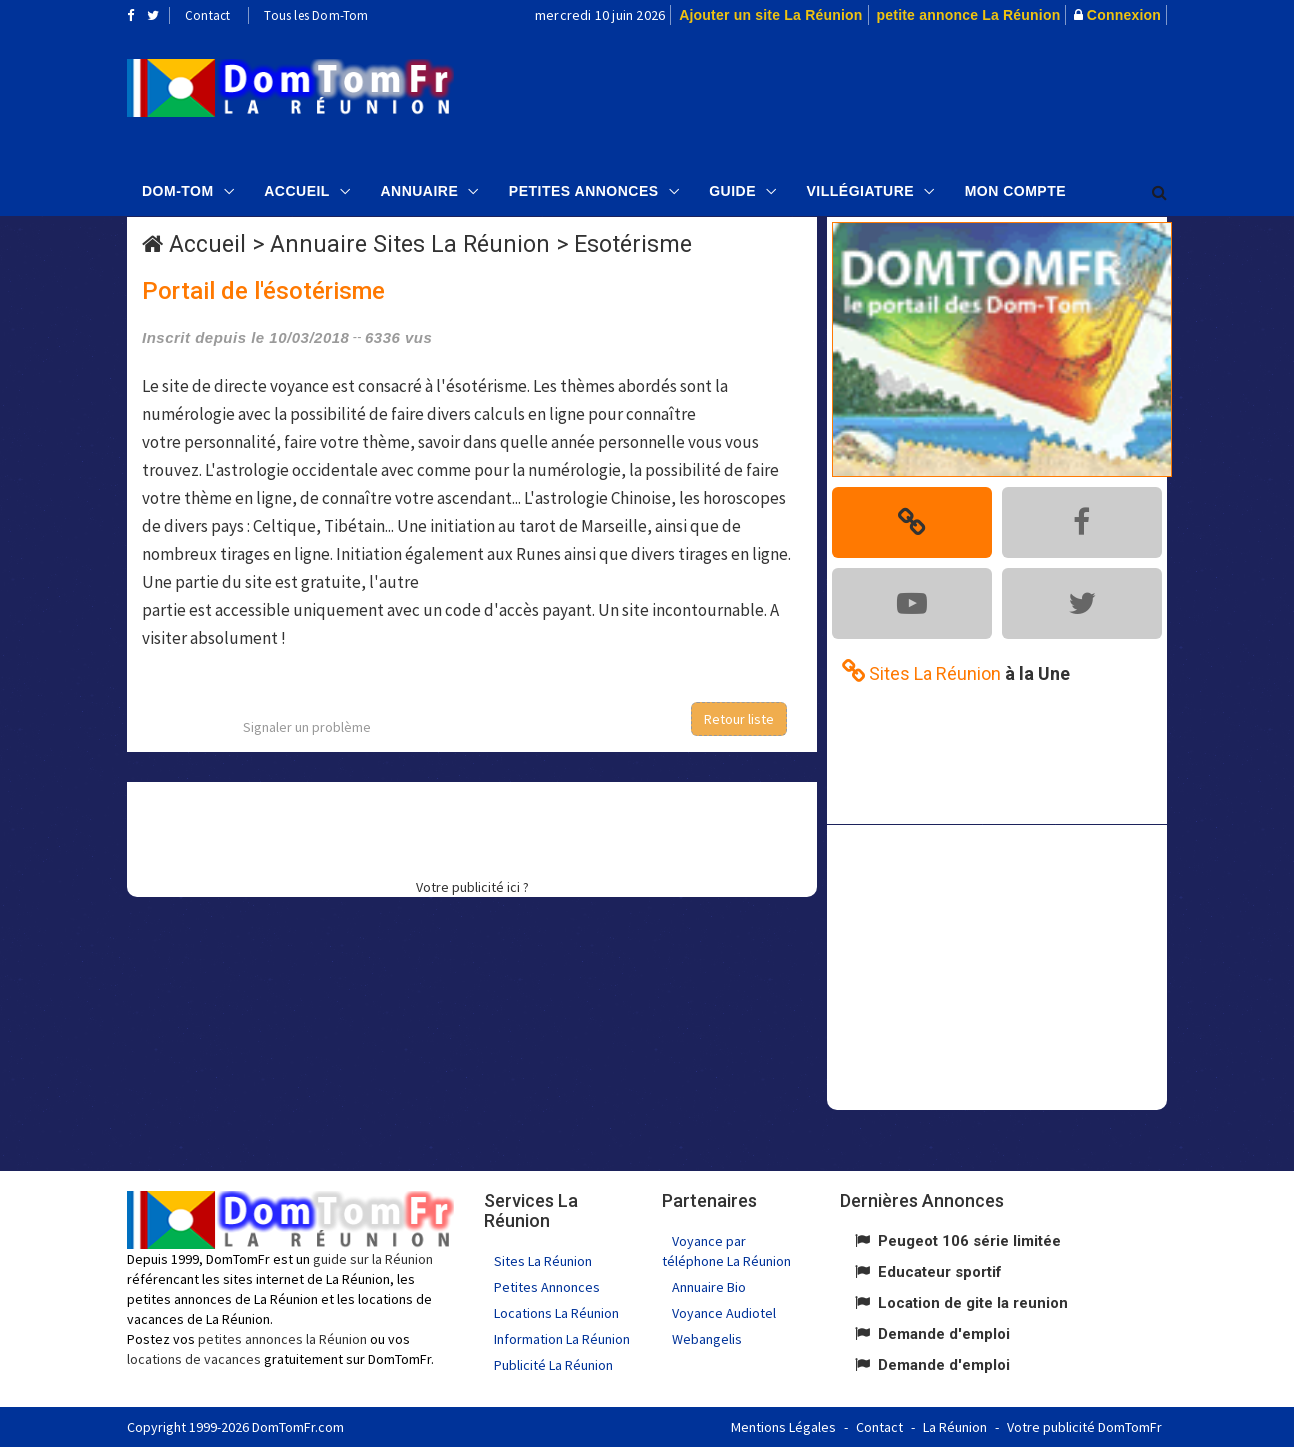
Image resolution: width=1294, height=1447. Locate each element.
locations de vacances (194, 1359)
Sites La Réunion (543, 1261)
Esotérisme (633, 244)
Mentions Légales (783, 1427)
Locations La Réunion (556, 1313)
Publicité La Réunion (553, 1365)
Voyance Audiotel (724, 1313)
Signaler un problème (307, 727)
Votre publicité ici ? (472, 887)
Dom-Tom (178, 191)
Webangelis (707, 1339)
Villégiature (861, 191)
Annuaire (419, 191)
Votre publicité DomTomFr (1084, 1427)
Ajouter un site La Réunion (770, 15)
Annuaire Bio (709, 1287)
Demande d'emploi (944, 1334)
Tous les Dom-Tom (316, 15)
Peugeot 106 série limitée (969, 1241)
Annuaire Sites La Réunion (410, 244)
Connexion (1124, 15)
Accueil (297, 191)
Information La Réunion (562, 1339)
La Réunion (955, 1427)
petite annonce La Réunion (969, 15)
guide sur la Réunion (373, 1259)
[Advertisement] (848, 96)
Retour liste (739, 719)
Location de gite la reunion (973, 1303)
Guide (732, 191)
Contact (207, 15)
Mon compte (1015, 191)
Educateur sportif (940, 1272)
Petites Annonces (584, 191)
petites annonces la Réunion (282, 1339)
